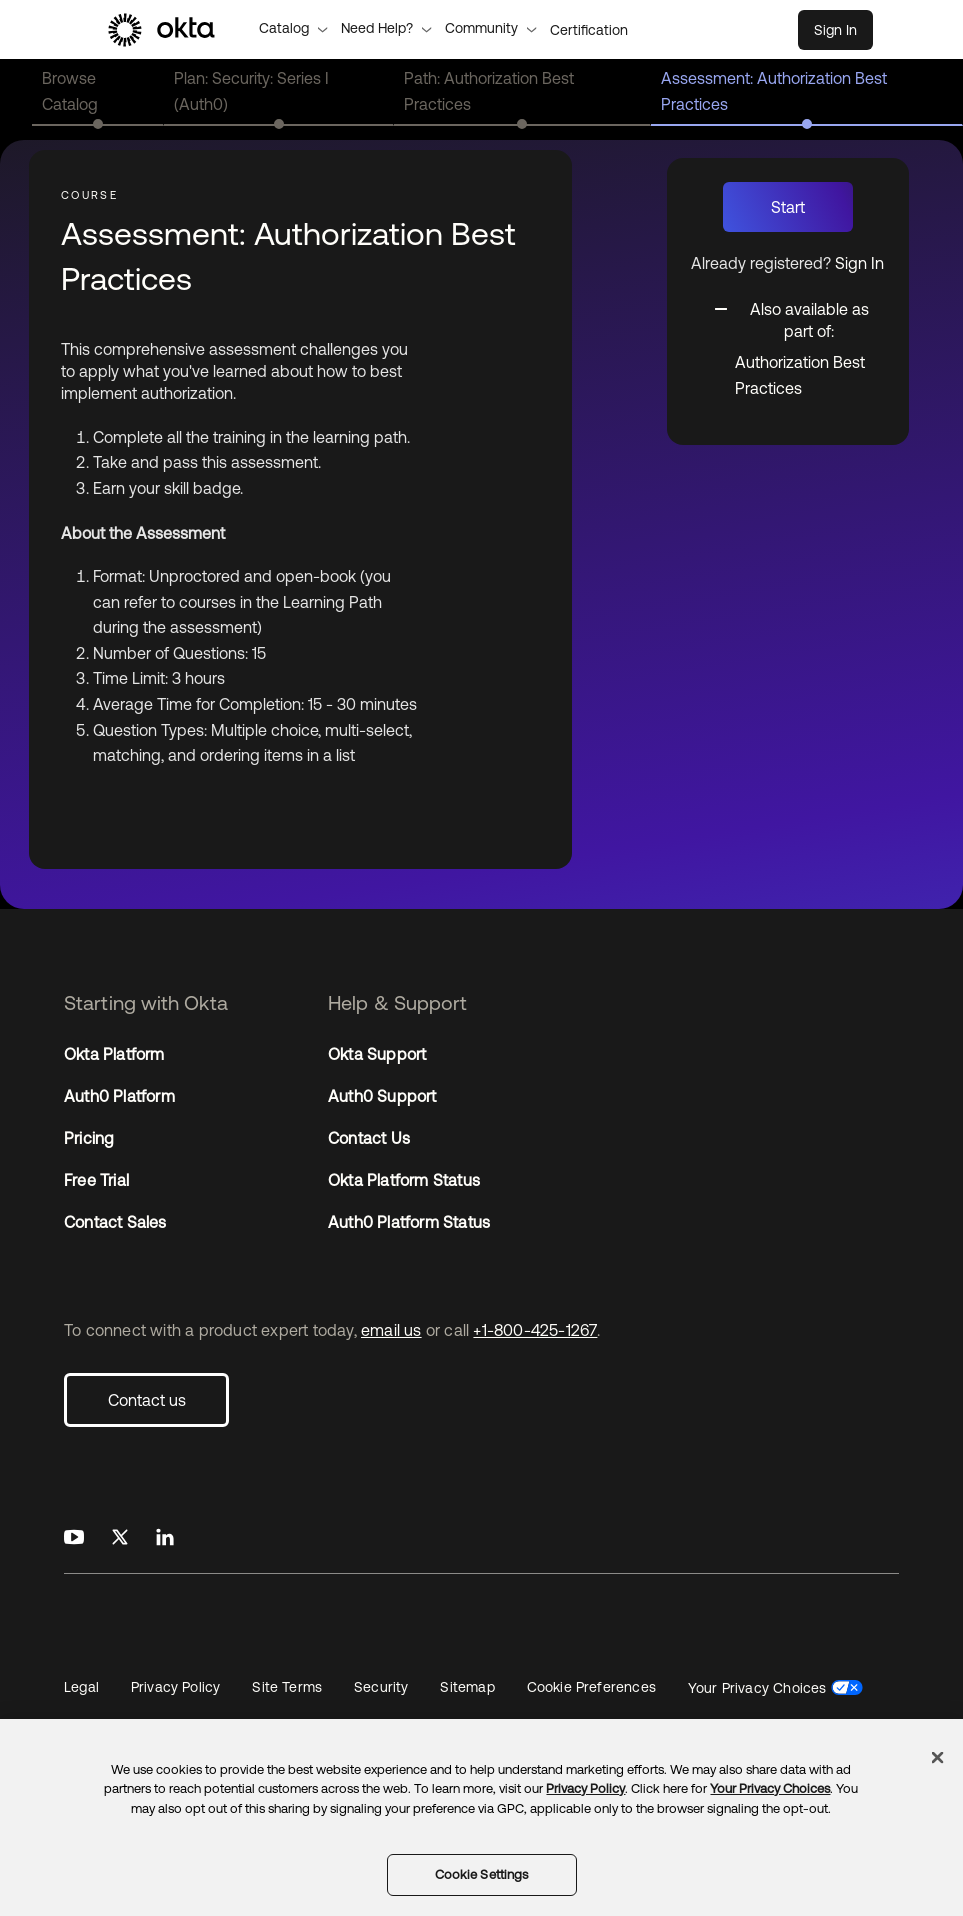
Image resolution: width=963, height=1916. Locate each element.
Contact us (147, 1400)
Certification (589, 30)
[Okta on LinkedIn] (165, 1538)
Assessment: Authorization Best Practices (774, 91)
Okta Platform (114, 1054)
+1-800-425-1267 (535, 1330)
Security (381, 1687)
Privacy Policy (175, 1687)
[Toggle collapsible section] (800, 318)
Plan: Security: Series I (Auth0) (251, 91)
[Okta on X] (120, 1538)
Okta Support (377, 1054)
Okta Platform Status (404, 1180)
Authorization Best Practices (800, 375)
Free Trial (96, 1180)
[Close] (938, 1757)
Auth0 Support (382, 1096)
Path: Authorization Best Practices (489, 91)
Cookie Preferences (591, 1687)
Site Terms (287, 1687)
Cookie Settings (482, 1874)
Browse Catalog (70, 91)
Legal (81, 1687)
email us (391, 1330)
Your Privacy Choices (757, 1688)
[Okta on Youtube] (74, 1538)
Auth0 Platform (119, 1096)
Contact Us (369, 1138)
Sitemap (467, 1687)
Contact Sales (115, 1222)
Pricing (89, 1138)
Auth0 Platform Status (409, 1222)
